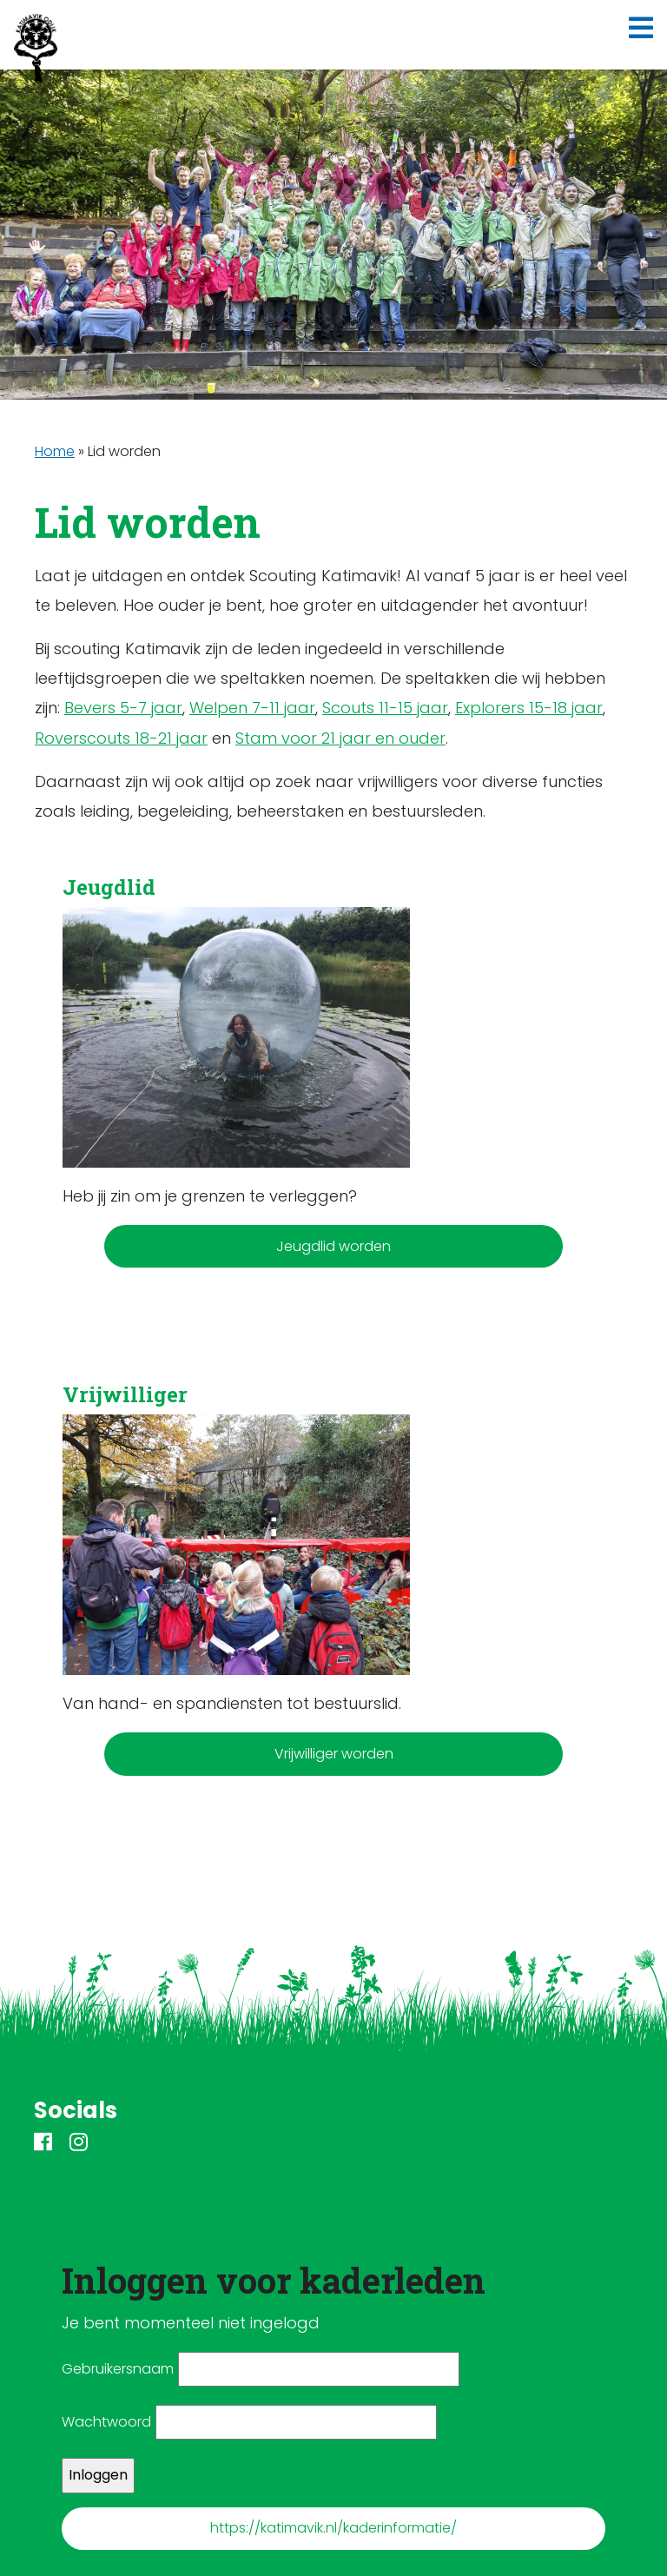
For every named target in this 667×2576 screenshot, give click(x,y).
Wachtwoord (106, 2422)
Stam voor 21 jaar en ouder (340, 738)
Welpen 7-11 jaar (252, 707)
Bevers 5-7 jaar (123, 707)
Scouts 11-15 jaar (385, 707)
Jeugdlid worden (333, 1246)
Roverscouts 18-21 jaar (121, 738)
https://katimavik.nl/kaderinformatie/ (333, 2528)
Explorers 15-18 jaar (529, 707)
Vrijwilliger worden (333, 1754)
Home (55, 451)
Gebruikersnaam (118, 2369)
